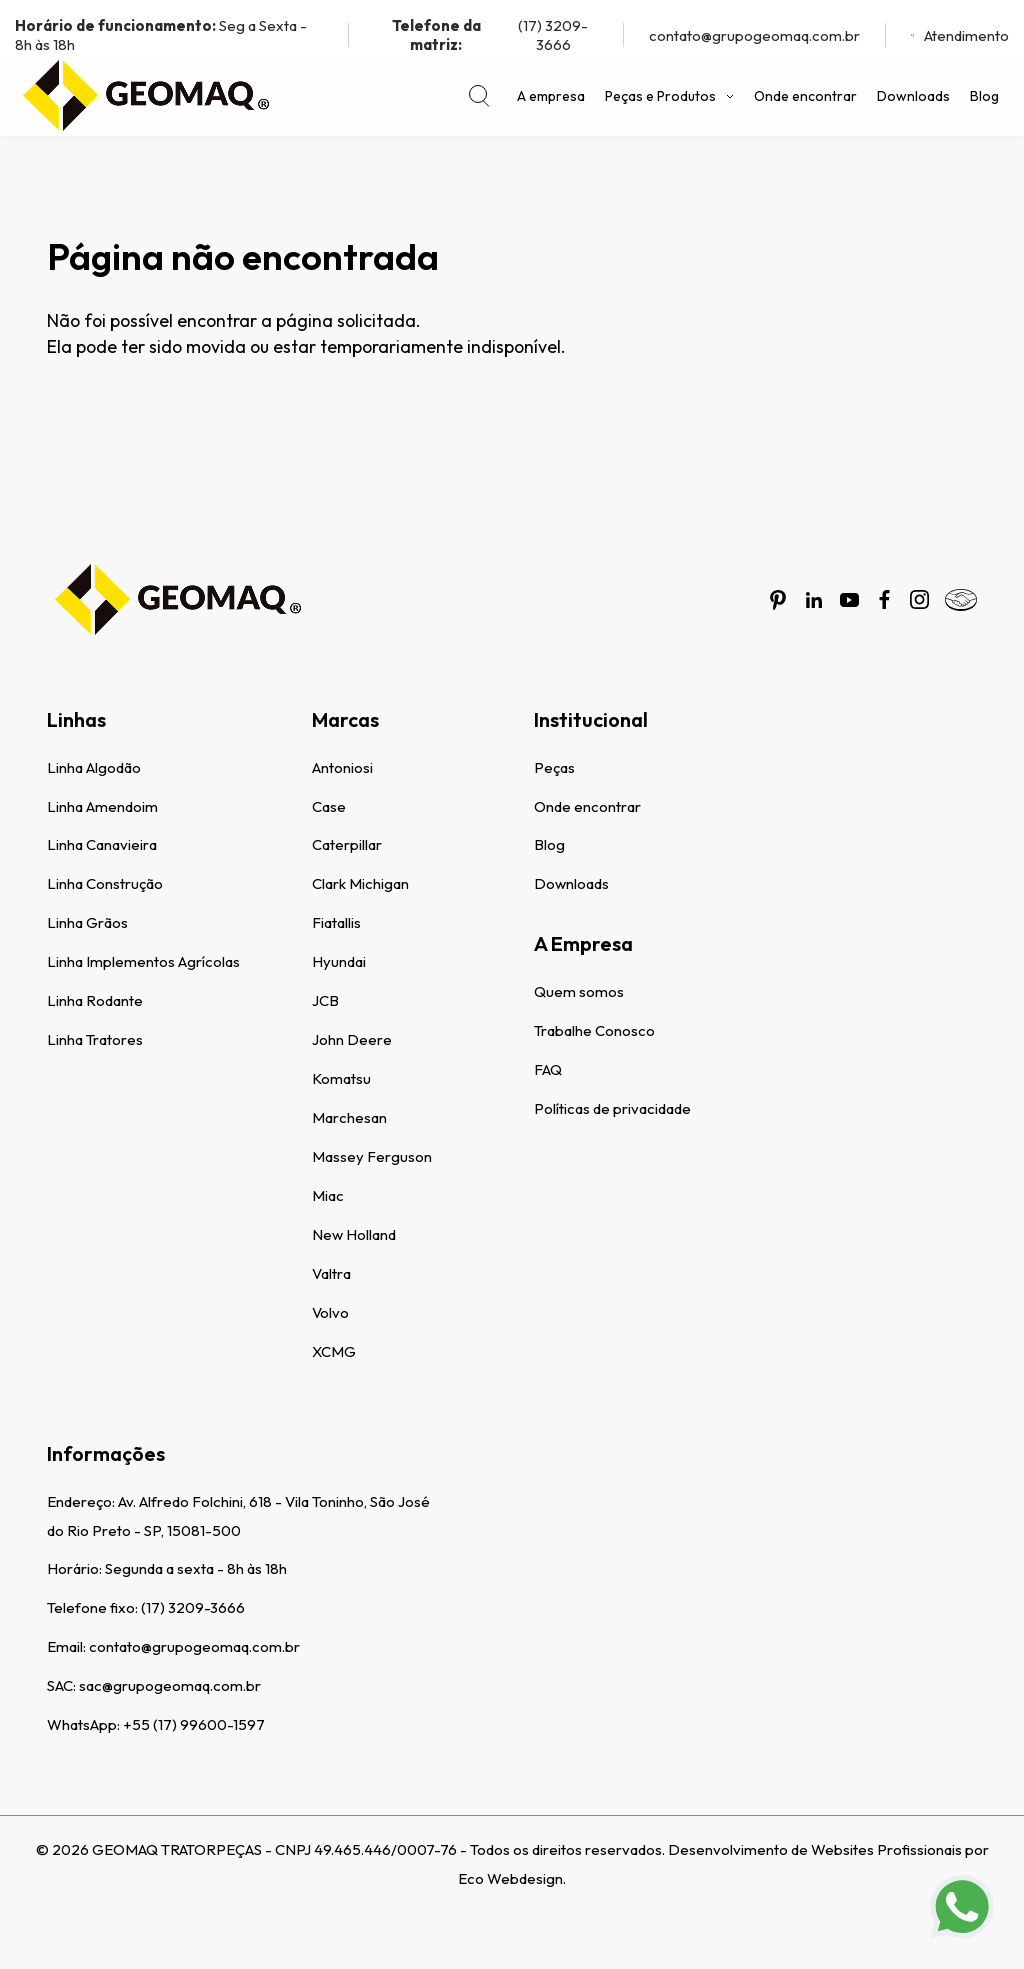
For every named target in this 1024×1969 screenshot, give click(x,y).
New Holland (354, 1234)
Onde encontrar (805, 96)
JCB (325, 1000)
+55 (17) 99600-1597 (194, 1724)
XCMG (334, 1351)
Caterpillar (347, 844)
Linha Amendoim (102, 806)
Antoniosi (342, 767)
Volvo (330, 1312)
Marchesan (349, 1117)
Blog (984, 96)
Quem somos (579, 991)
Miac (328, 1195)
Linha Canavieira (102, 844)
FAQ (548, 1069)
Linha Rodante (95, 1000)
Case (329, 806)
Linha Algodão (94, 767)
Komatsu (341, 1078)
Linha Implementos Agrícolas (143, 961)
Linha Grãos (87, 922)
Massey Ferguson (372, 1156)
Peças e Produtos (669, 96)
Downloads (913, 96)
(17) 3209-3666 (481, 35)
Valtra (331, 1273)
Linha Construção (105, 883)
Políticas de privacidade (612, 1108)
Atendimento (960, 35)
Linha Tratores (95, 1039)
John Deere (352, 1039)
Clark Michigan (360, 883)
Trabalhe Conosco (594, 1030)
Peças (554, 767)
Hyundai (339, 961)
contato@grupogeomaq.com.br (754, 35)
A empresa (551, 96)
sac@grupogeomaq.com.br (170, 1685)
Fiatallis (336, 922)
